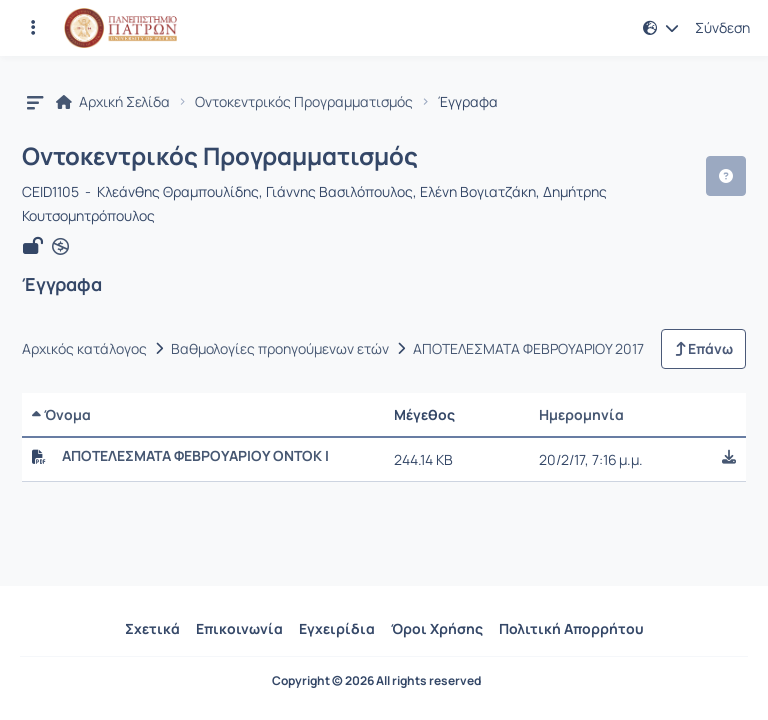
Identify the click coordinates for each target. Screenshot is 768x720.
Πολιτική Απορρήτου (571, 628)
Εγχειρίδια (337, 628)
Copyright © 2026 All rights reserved (376, 681)
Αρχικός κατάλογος (84, 349)
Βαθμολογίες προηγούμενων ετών (280, 349)
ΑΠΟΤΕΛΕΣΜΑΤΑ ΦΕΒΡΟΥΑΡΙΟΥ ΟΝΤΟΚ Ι (195, 456)
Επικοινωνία (239, 628)
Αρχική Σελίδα (113, 102)
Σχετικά (152, 628)
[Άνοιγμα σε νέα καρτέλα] (60, 247)
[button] (661, 28)
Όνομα (61, 414)
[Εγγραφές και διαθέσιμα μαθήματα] (33, 28)
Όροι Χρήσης (437, 628)
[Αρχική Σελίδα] (120, 28)
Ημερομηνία (581, 414)
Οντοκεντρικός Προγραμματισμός (304, 102)
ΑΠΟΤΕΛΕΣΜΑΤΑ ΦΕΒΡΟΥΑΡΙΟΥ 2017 (528, 349)
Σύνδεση (722, 28)
